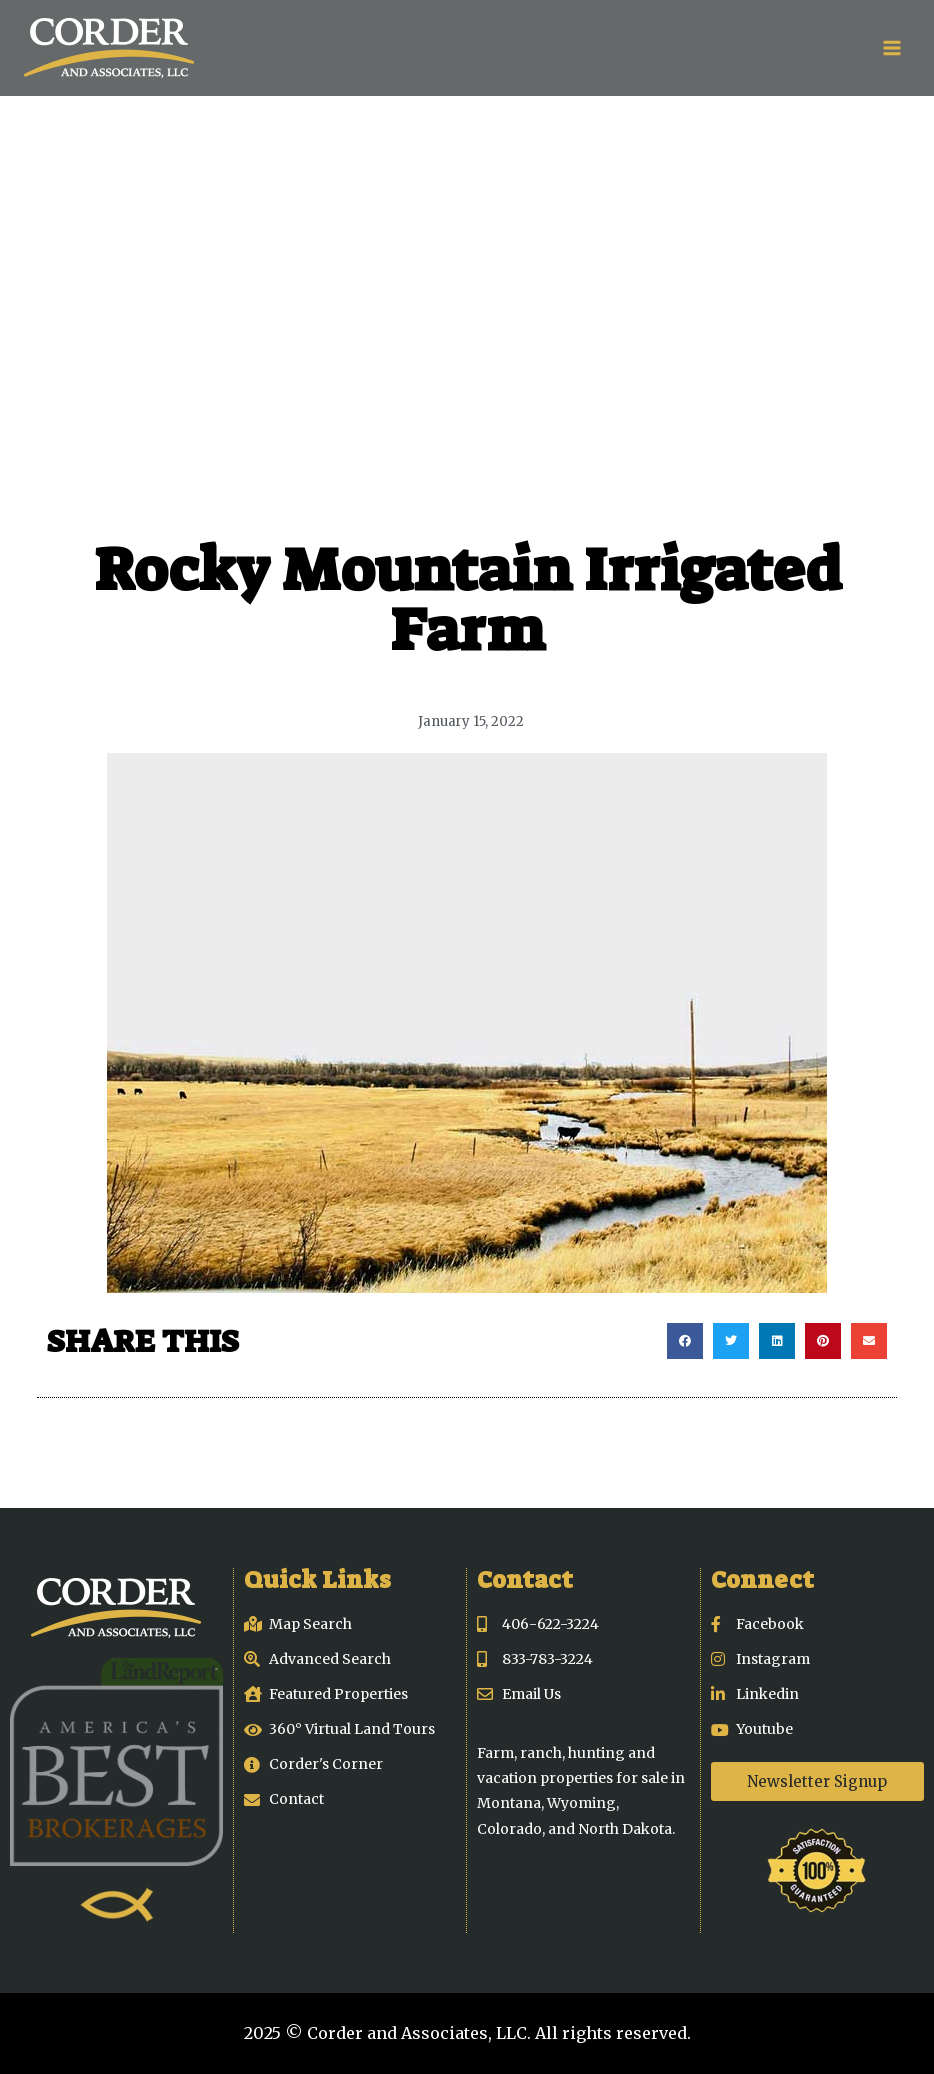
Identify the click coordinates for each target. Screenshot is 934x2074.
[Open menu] (891, 47)
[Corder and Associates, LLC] (109, 48)
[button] (685, 1341)
